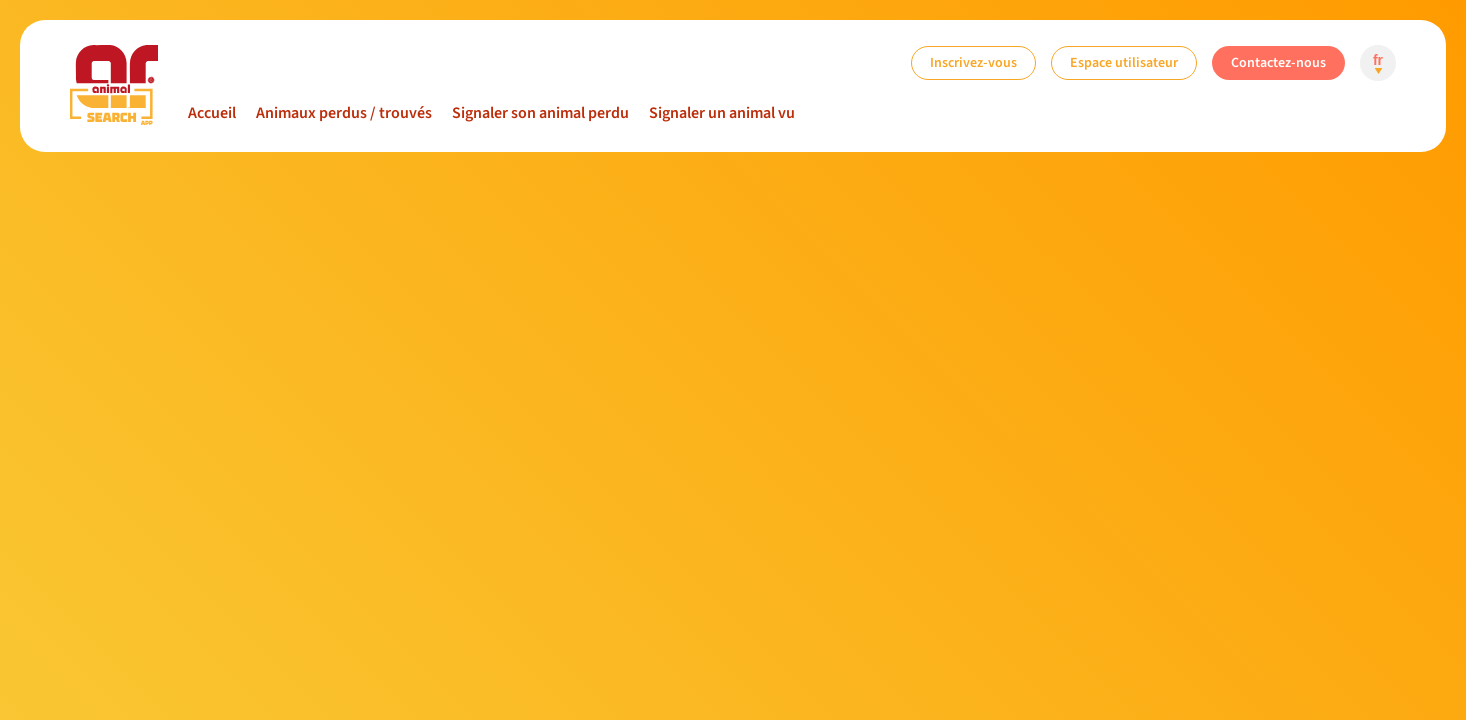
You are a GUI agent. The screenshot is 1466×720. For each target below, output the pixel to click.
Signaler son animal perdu (540, 113)
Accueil (212, 113)
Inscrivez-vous (973, 62)
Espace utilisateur (1124, 62)
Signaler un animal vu (722, 113)
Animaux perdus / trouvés (344, 113)
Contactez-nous (1278, 62)
